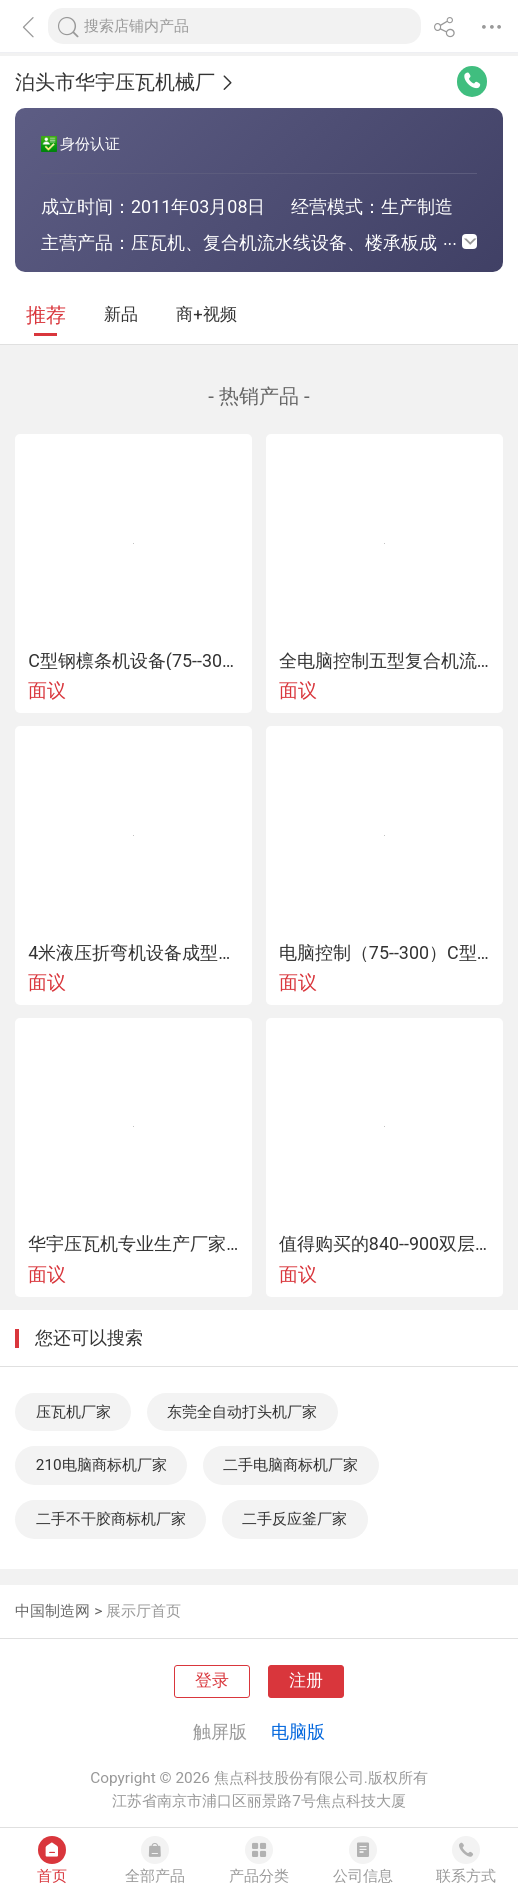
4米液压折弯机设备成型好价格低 (133, 953)
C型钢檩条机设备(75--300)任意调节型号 (133, 661)
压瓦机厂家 (73, 1412)
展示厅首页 (143, 1611)
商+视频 (206, 314)
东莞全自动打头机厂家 (242, 1412)
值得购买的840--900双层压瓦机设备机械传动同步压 (384, 1244)
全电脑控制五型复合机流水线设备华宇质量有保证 (384, 661)
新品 (121, 314)
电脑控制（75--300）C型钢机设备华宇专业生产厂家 (384, 953)
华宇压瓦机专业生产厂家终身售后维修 (133, 1244)
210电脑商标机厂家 (101, 1465)
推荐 (46, 315)
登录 (212, 1680)
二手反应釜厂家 (294, 1519)
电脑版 (298, 1731)
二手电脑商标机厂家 (290, 1465)
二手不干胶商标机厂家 (111, 1519)
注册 (306, 1680)
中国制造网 (52, 1611)
